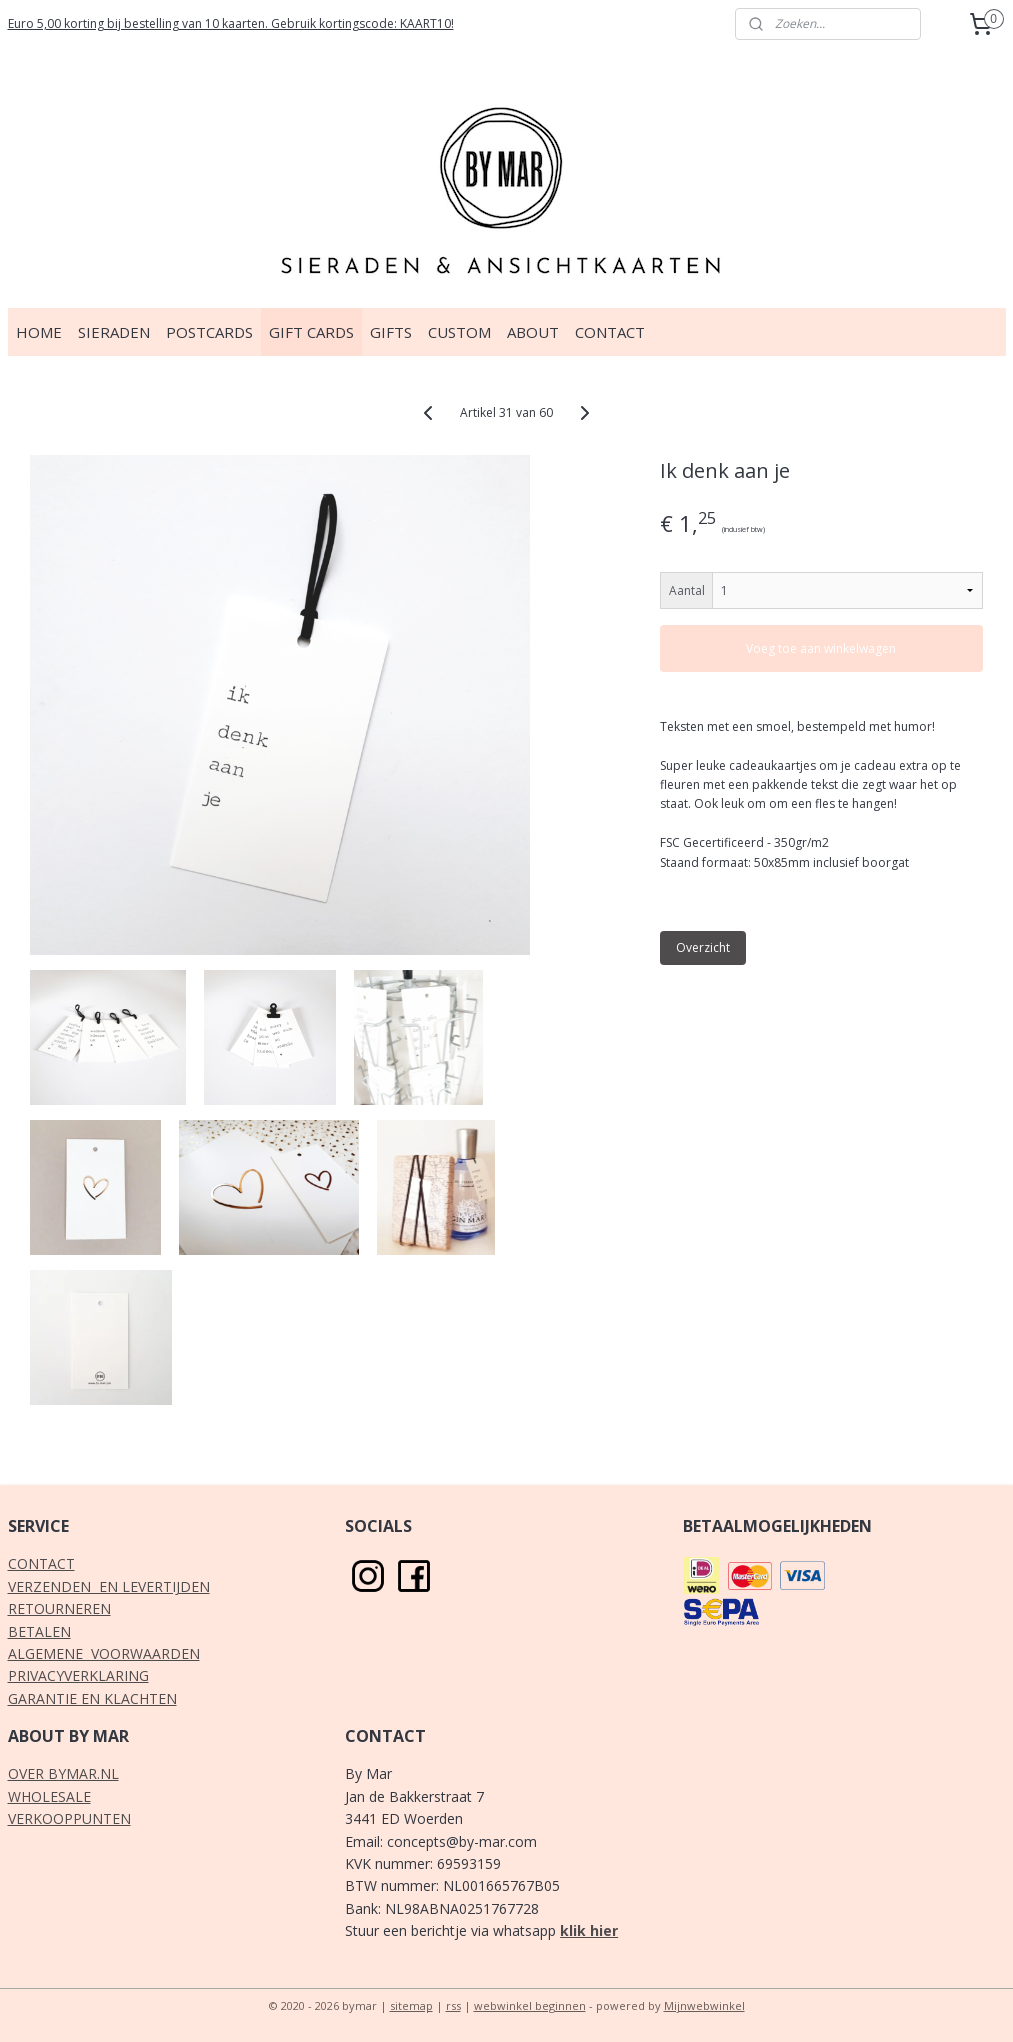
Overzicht (703, 947)
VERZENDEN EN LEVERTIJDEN (109, 1586)
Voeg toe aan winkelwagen (821, 648)
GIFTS (391, 332)
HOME (39, 332)
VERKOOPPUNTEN (69, 1818)
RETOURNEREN (59, 1608)
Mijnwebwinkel (704, 2005)
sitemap (411, 2005)
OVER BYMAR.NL (63, 1773)
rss (453, 2005)
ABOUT (533, 332)
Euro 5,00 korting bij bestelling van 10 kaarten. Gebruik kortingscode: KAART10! (231, 23)
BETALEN (39, 1631)
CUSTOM (459, 332)
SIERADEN (114, 332)
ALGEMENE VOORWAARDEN (104, 1653)
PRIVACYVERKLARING (78, 1675)
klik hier (589, 1930)
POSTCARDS (209, 332)
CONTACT (610, 332)
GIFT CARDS (311, 332)
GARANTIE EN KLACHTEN (92, 1698)
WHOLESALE (49, 1796)
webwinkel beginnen (530, 2005)
